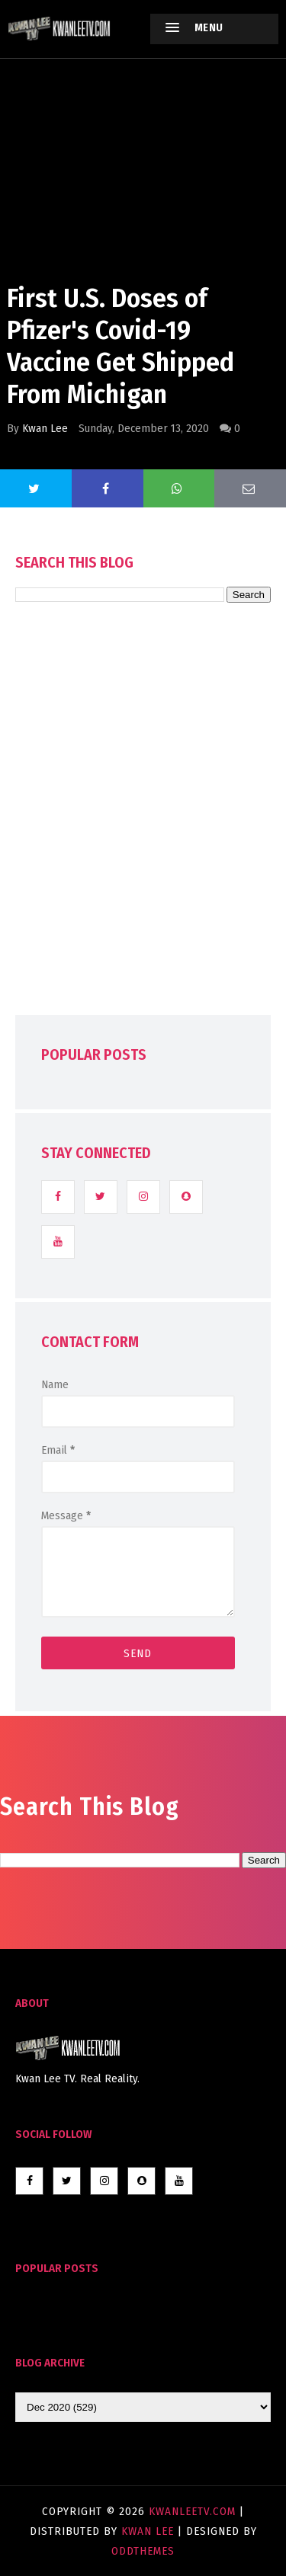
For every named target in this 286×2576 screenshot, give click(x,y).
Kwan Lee (45, 428)
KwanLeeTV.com (194, 2511)
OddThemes (143, 2551)
